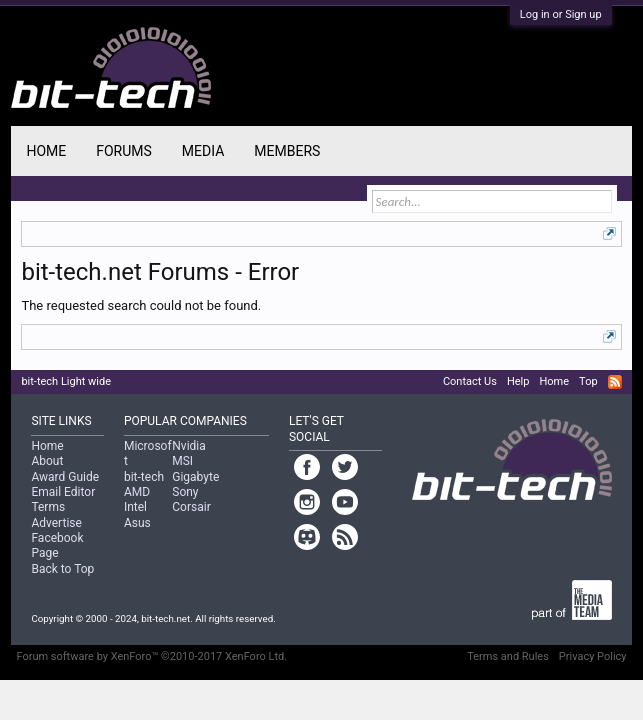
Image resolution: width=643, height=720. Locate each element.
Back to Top (62, 569)
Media (203, 151)
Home (46, 151)
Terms (48, 507)
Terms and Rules (508, 656)
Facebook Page (57, 545)
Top (588, 381)
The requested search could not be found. (141, 305)
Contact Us (470, 381)
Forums (124, 151)
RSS (615, 382)
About (47, 461)
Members (287, 151)
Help (518, 381)
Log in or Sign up (561, 14)
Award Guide (65, 477)
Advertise (56, 523)
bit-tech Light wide (66, 381)
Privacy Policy (593, 656)
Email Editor (63, 492)
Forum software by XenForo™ (151, 656)
